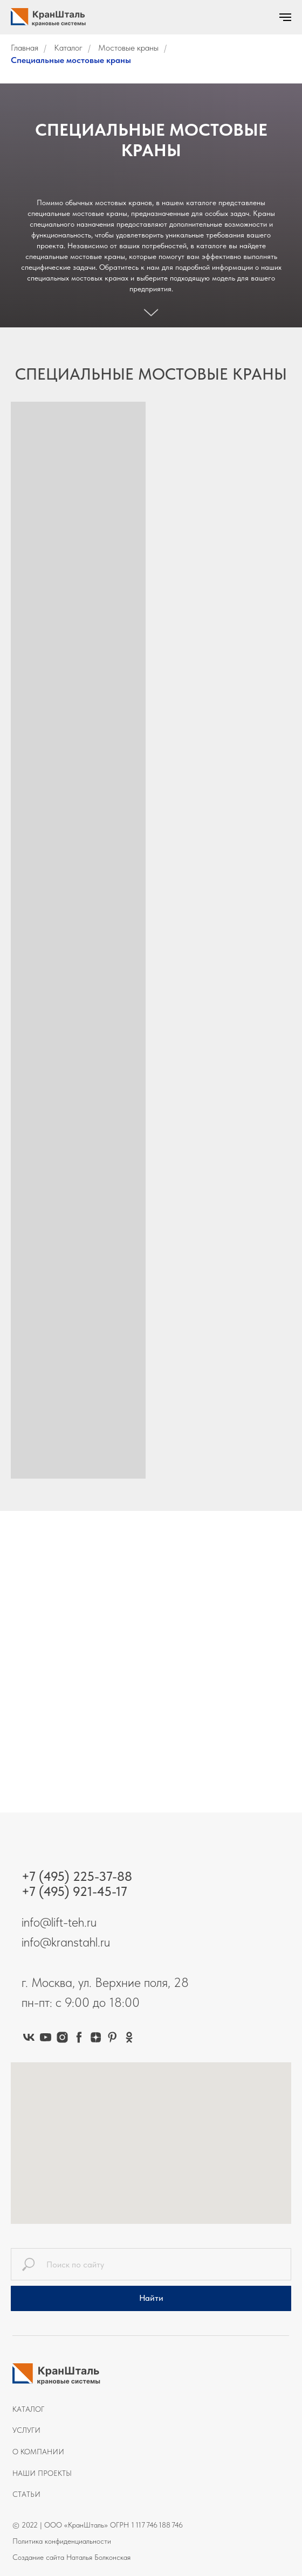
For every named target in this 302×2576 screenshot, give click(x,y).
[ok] (129, 2037)
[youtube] (45, 2037)
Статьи (26, 2494)
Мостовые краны (128, 48)
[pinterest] (112, 2037)
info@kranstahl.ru (66, 1942)
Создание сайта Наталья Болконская (71, 2557)
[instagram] (62, 2037)
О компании (38, 2451)
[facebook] (79, 2037)
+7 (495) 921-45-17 (74, 1891)
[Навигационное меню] (285, 17)
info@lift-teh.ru (59, 1922)
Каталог (68, 48)
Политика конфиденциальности (61, 2541)
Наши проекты (42, 2473)
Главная (24, 48)
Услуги (26, 2430)
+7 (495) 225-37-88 (77, 1876)
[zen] (95, 2037)
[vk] (29, 2037)
